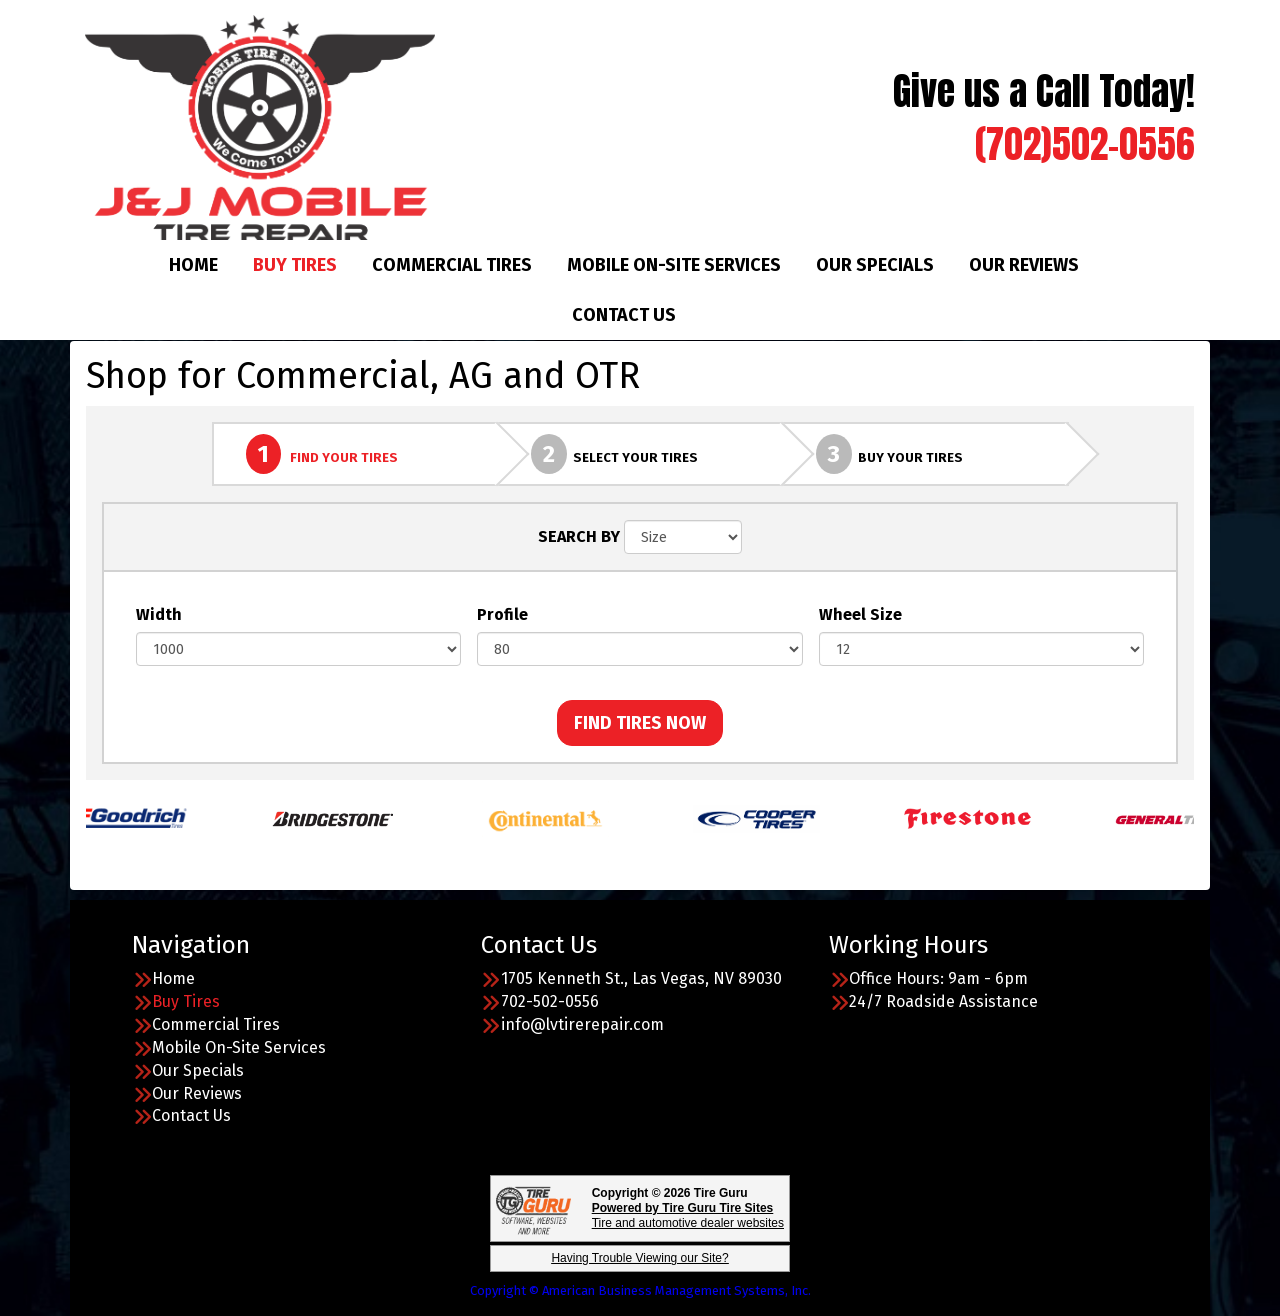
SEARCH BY (579, 536)
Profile (502, 614)
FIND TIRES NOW (640, 723)
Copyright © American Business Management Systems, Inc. (640, 1290)
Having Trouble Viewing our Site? (639, 1258)
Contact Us (624, 315)
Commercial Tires (452, 265)
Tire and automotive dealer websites (688, 1215)
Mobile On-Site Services (674, 265)
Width (159, 614)
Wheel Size (860, 614)
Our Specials (875, 265)
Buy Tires (295, 265)
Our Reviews (1024, 265)
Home (193, 265)
